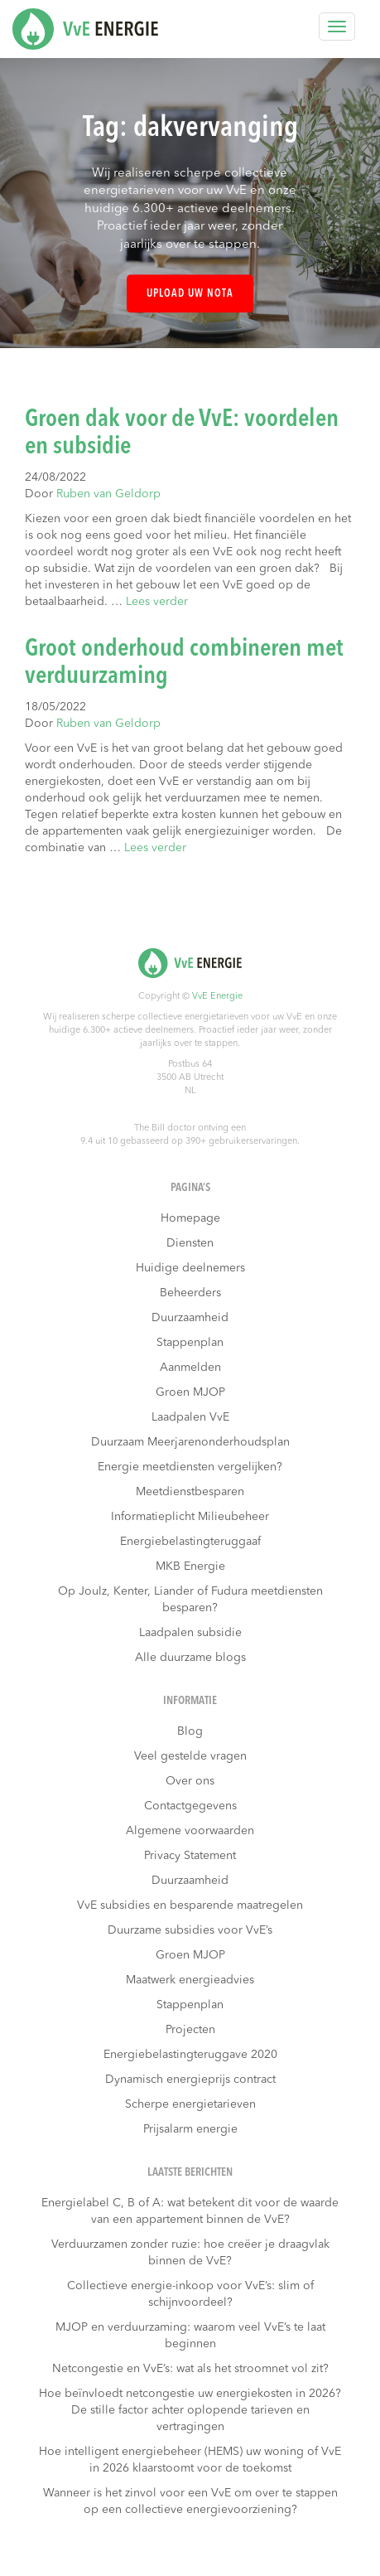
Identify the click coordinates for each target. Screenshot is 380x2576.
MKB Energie (190, 1566)
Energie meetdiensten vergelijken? (190, 1467)
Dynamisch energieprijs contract (190, 2079)
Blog (190, 1731)
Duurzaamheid (190, 1318)
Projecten (190, 2030)
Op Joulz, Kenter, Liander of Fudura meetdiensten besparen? (190, 1600)
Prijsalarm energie (190, 2129)
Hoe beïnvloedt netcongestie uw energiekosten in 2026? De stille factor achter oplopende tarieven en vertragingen (190, 2410)
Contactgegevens (190, 1806)
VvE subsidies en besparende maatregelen (190, 1905)
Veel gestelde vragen (190, 1756)
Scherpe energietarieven (190, 2104)
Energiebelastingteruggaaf (190, 1541)
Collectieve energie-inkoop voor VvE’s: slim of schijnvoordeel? (190, 2294)
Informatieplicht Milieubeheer (190, 1517)
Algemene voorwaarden (190, 1831)
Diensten (190, 1243)
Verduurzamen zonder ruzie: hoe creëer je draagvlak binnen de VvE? (190, 2253)
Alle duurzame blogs (190, 1657)
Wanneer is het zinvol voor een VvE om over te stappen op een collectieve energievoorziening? (190, 2501)
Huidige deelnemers (190, 1268)
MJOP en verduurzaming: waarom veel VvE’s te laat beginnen (190, 2336)
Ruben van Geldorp (108, 494)
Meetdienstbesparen (190, 1492)
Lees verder (157, 602)
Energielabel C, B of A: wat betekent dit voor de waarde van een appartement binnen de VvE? (190, 2211)
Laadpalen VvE (190, 1417)
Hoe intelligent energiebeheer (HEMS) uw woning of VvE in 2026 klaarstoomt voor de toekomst (190, 2460)
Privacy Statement (190, 1856)
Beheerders (190, 1293)
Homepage (190, 1218)
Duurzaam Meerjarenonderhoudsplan (190, 1442)
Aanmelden (190, 1367)
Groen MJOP (190, 1392)
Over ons (190, 1781)
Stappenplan (190, 1343)
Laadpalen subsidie (190, 1633)
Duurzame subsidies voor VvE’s (190, 1930)
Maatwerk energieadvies (190, 1980)
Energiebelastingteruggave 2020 (190, 2054)
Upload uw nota (190, 293)
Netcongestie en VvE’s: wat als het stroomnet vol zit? (190, 2369)
